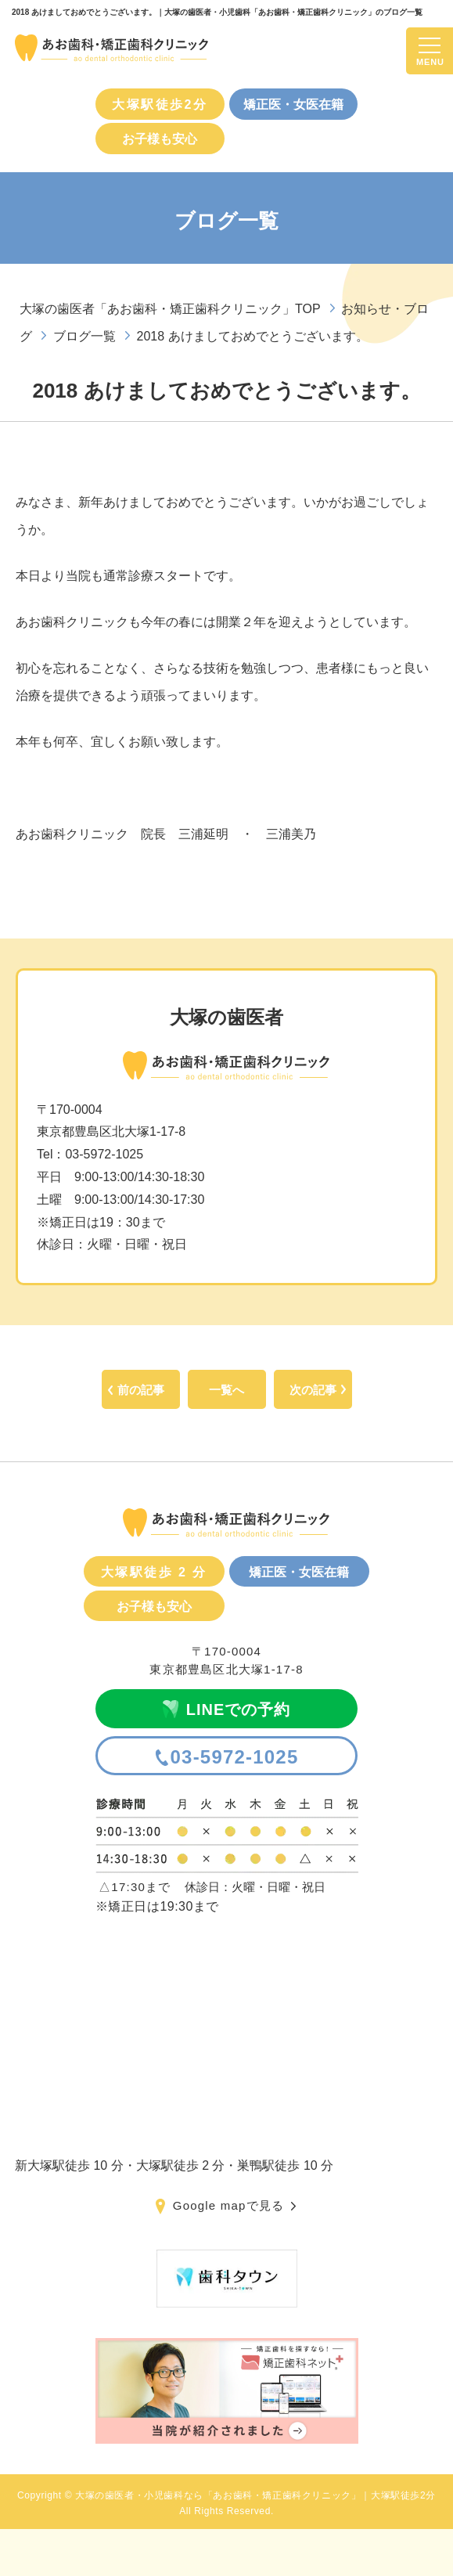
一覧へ (226, 1389)
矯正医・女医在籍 (293, 104)
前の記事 (140, 1389)
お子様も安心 (159, 139)
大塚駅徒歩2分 (159, 104)
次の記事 (312, 1389)
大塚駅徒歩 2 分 (154, 1572)
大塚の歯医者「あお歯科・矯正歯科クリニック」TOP (170, 308)
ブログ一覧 (84, 336)
